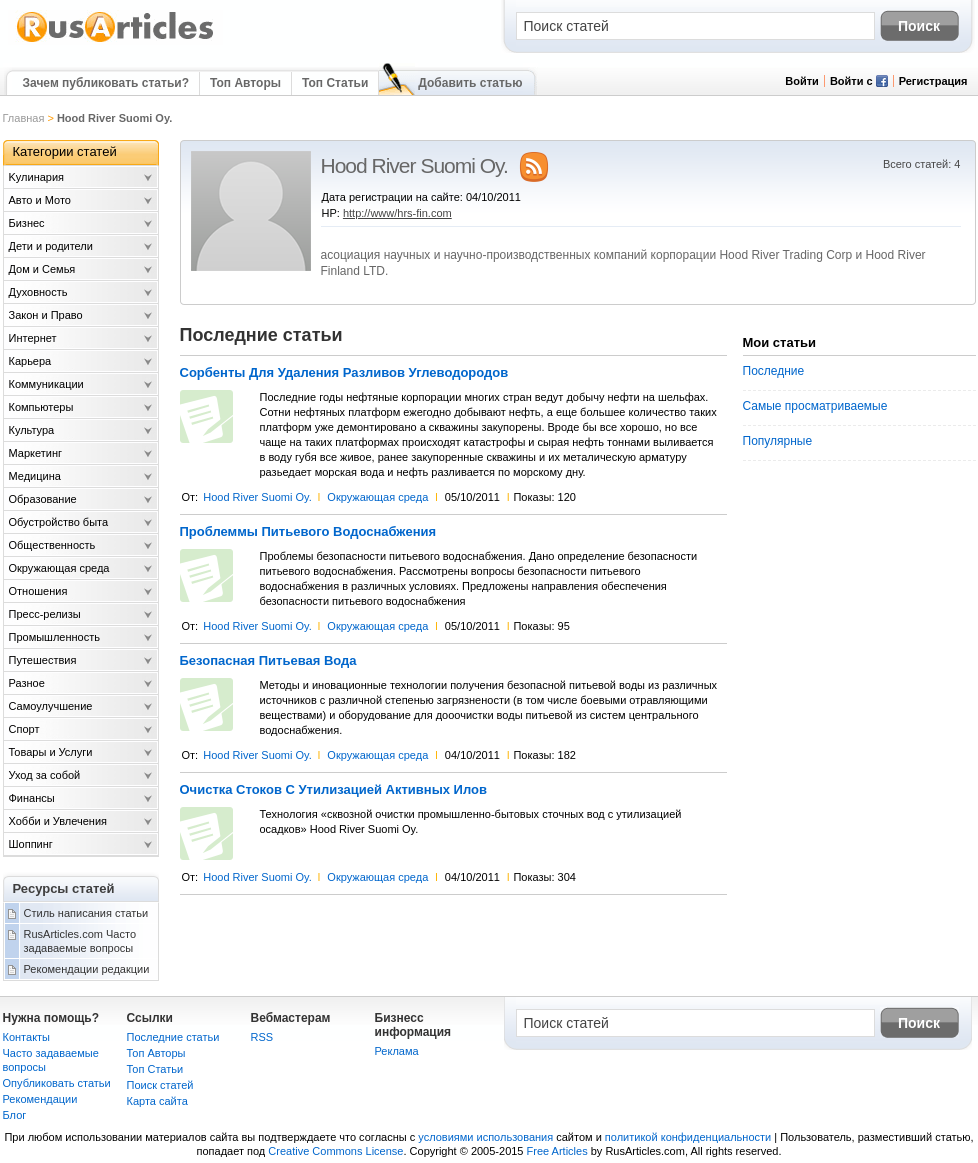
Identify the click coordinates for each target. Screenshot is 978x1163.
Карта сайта (157, 1101)
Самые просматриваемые (815, 406)
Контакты (27, 1037)
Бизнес (27, 223)
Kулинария (37, 177)
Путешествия (43, 660)
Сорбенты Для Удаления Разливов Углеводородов (344, 373)
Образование (43, 499)
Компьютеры (41, 407)
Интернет (33, 338)
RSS (262, 1037)
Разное (27, 683)
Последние (774, 371)
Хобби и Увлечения (58, 821)
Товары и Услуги (51, 752)
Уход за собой (45, 775)
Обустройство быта (59, 522)
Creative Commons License (335, 1151)
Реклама (397, 1051)
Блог (15, 1115)
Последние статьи (173, 1037)
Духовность (38, 292)
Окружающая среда (377, 497)
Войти (802, 81)
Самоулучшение (51, 706)
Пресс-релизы (45, 614)
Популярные (778, 441)
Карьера (30, 361)
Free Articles (557, 1151)
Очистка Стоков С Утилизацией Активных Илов (333, 790)
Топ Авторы (245, 83)
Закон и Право (46, 315)
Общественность (52, 545)
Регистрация (933, 81)
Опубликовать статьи (57, 1083)
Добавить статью (470, 83)
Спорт (24, 729)
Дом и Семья (42, 269)
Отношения (38, 591)
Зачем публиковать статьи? (106, 83)
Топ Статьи (335, 83)
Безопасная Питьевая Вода (268, 661)
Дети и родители (51, 246)
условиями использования (485, 1137)
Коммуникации (46, 384)
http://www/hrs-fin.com (397, 213)
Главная (24, 118)
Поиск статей (160, 1085)
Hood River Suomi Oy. (257, 497)
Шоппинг (31, 844)
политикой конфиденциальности (688, 1137)
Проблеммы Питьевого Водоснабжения (308, 532)
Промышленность (55, 637)
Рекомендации (40, 1099)
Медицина (35, 476)
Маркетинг (35, 453)
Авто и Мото (40, 200)
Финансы (32, 798)
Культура (32, 430)
